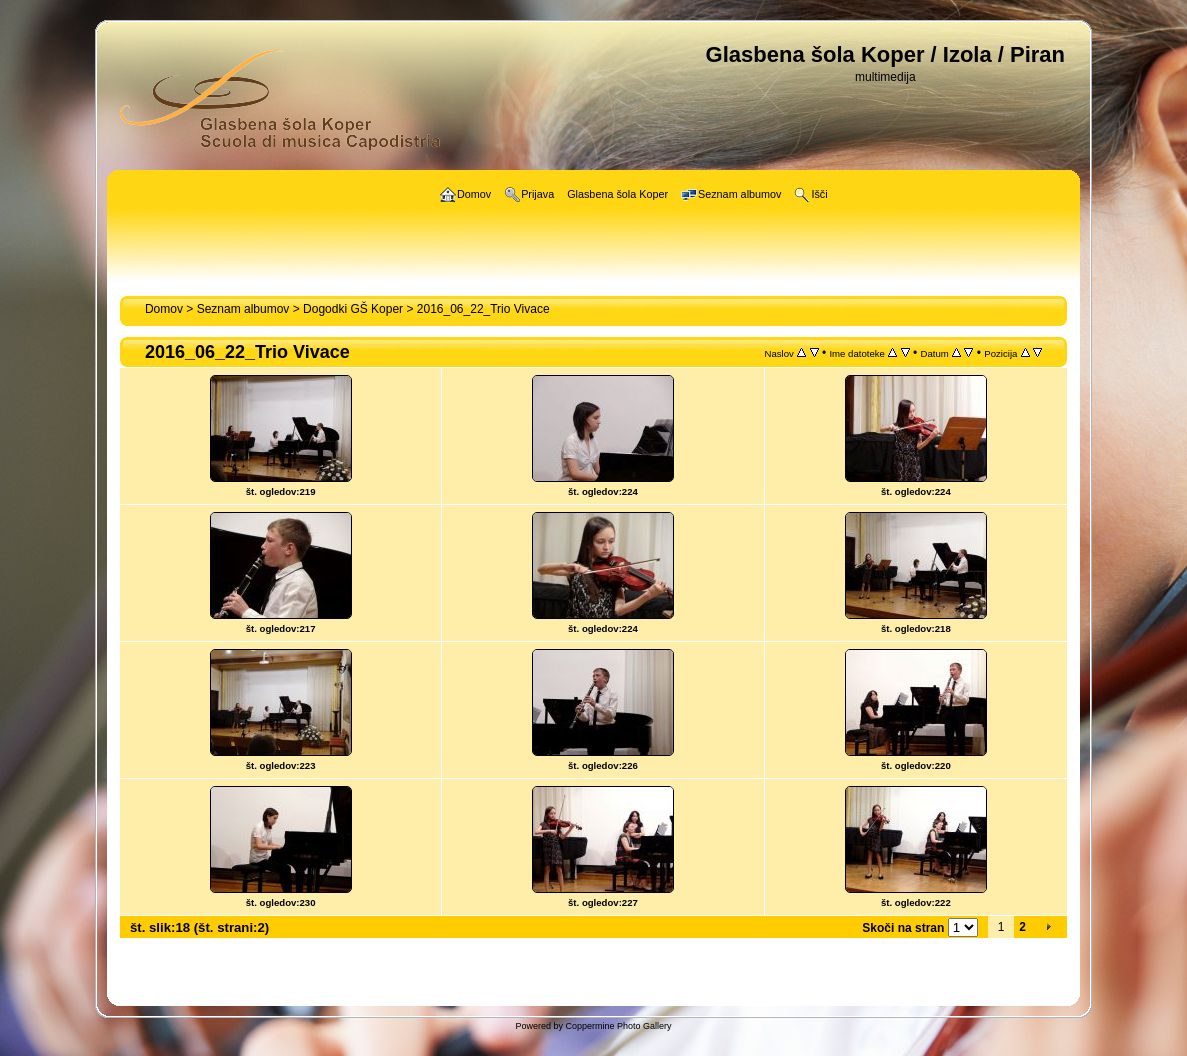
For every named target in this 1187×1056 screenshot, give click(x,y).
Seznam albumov (243, 309)
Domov (164, 309)
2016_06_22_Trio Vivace (483, 309)
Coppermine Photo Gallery (618, 1026)
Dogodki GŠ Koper (353, 309)
